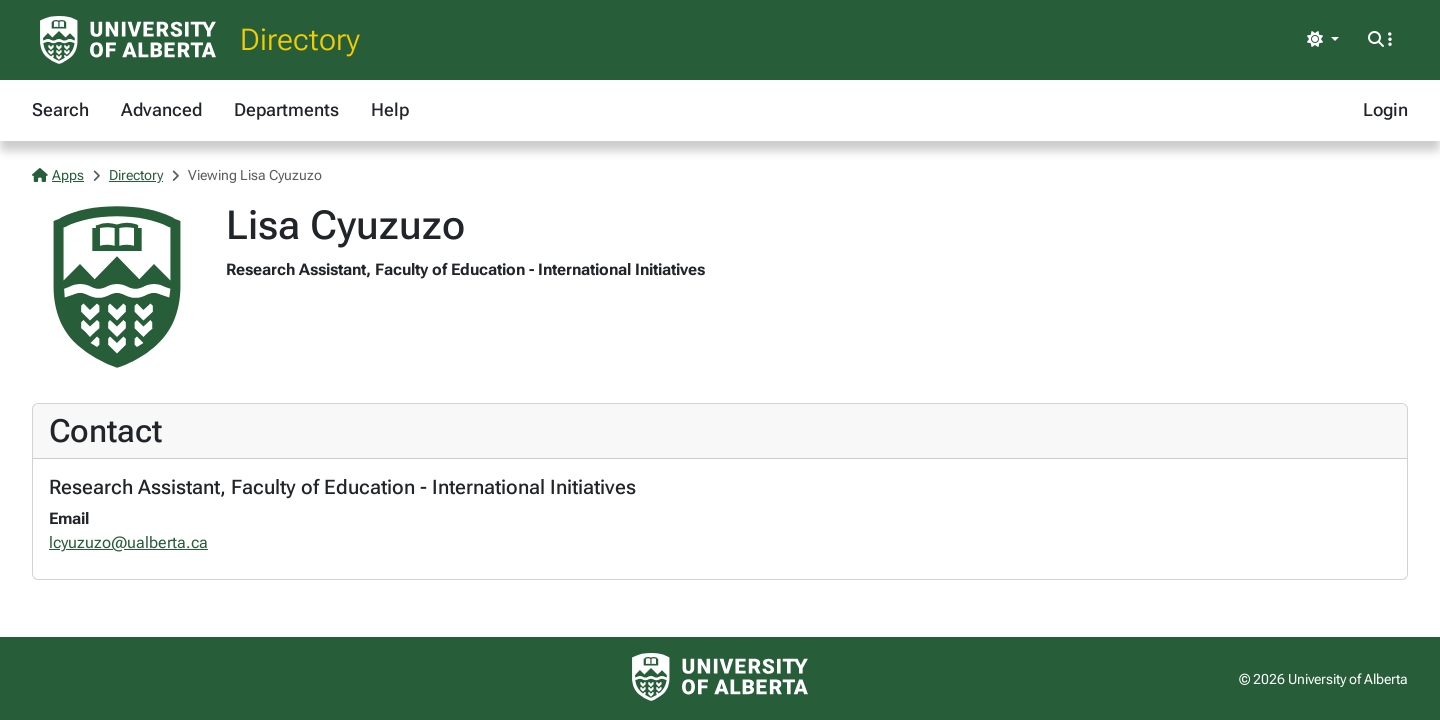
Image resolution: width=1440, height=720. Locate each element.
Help (390, 109)
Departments (286, 109)
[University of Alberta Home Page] (128, 40)
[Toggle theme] (1323, 40)
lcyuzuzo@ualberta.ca (128, 542)
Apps (58, 175)
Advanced (161, 109)
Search (60, 109)
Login (1385, 109)
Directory (300, 39)
